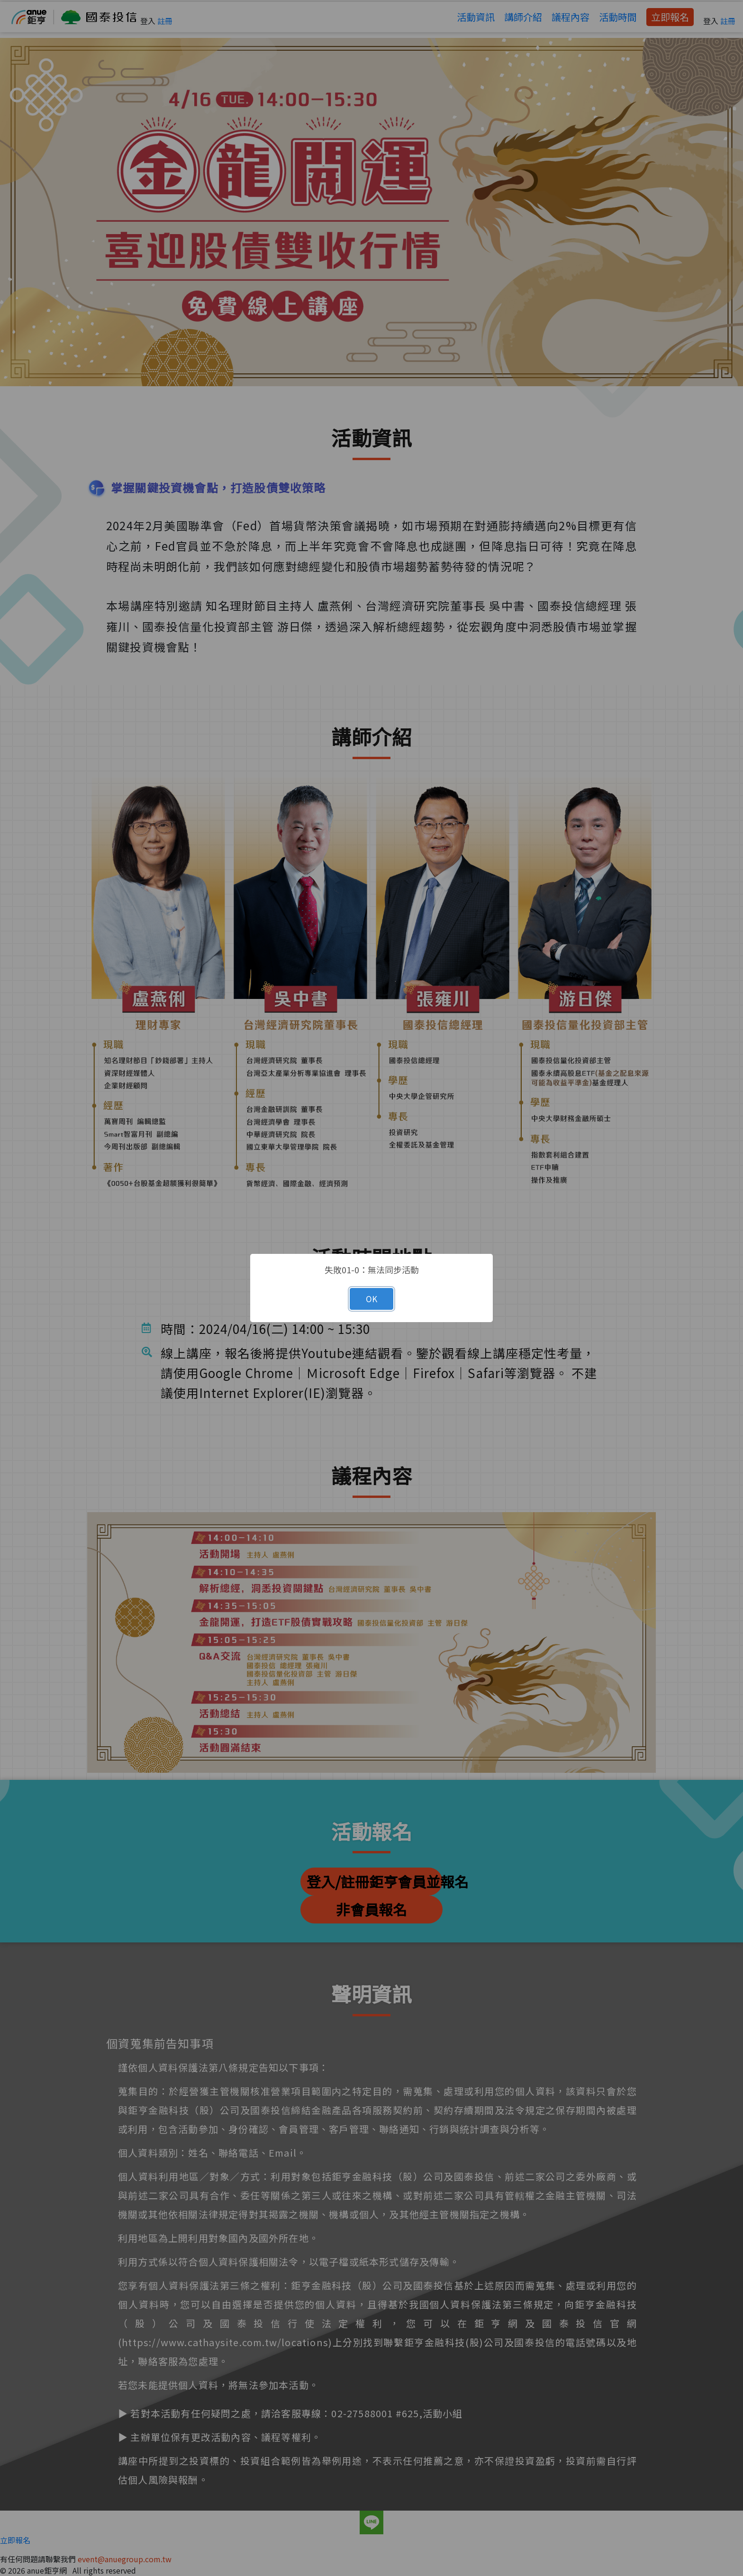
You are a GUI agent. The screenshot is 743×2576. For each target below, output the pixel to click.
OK (371, 1299)
